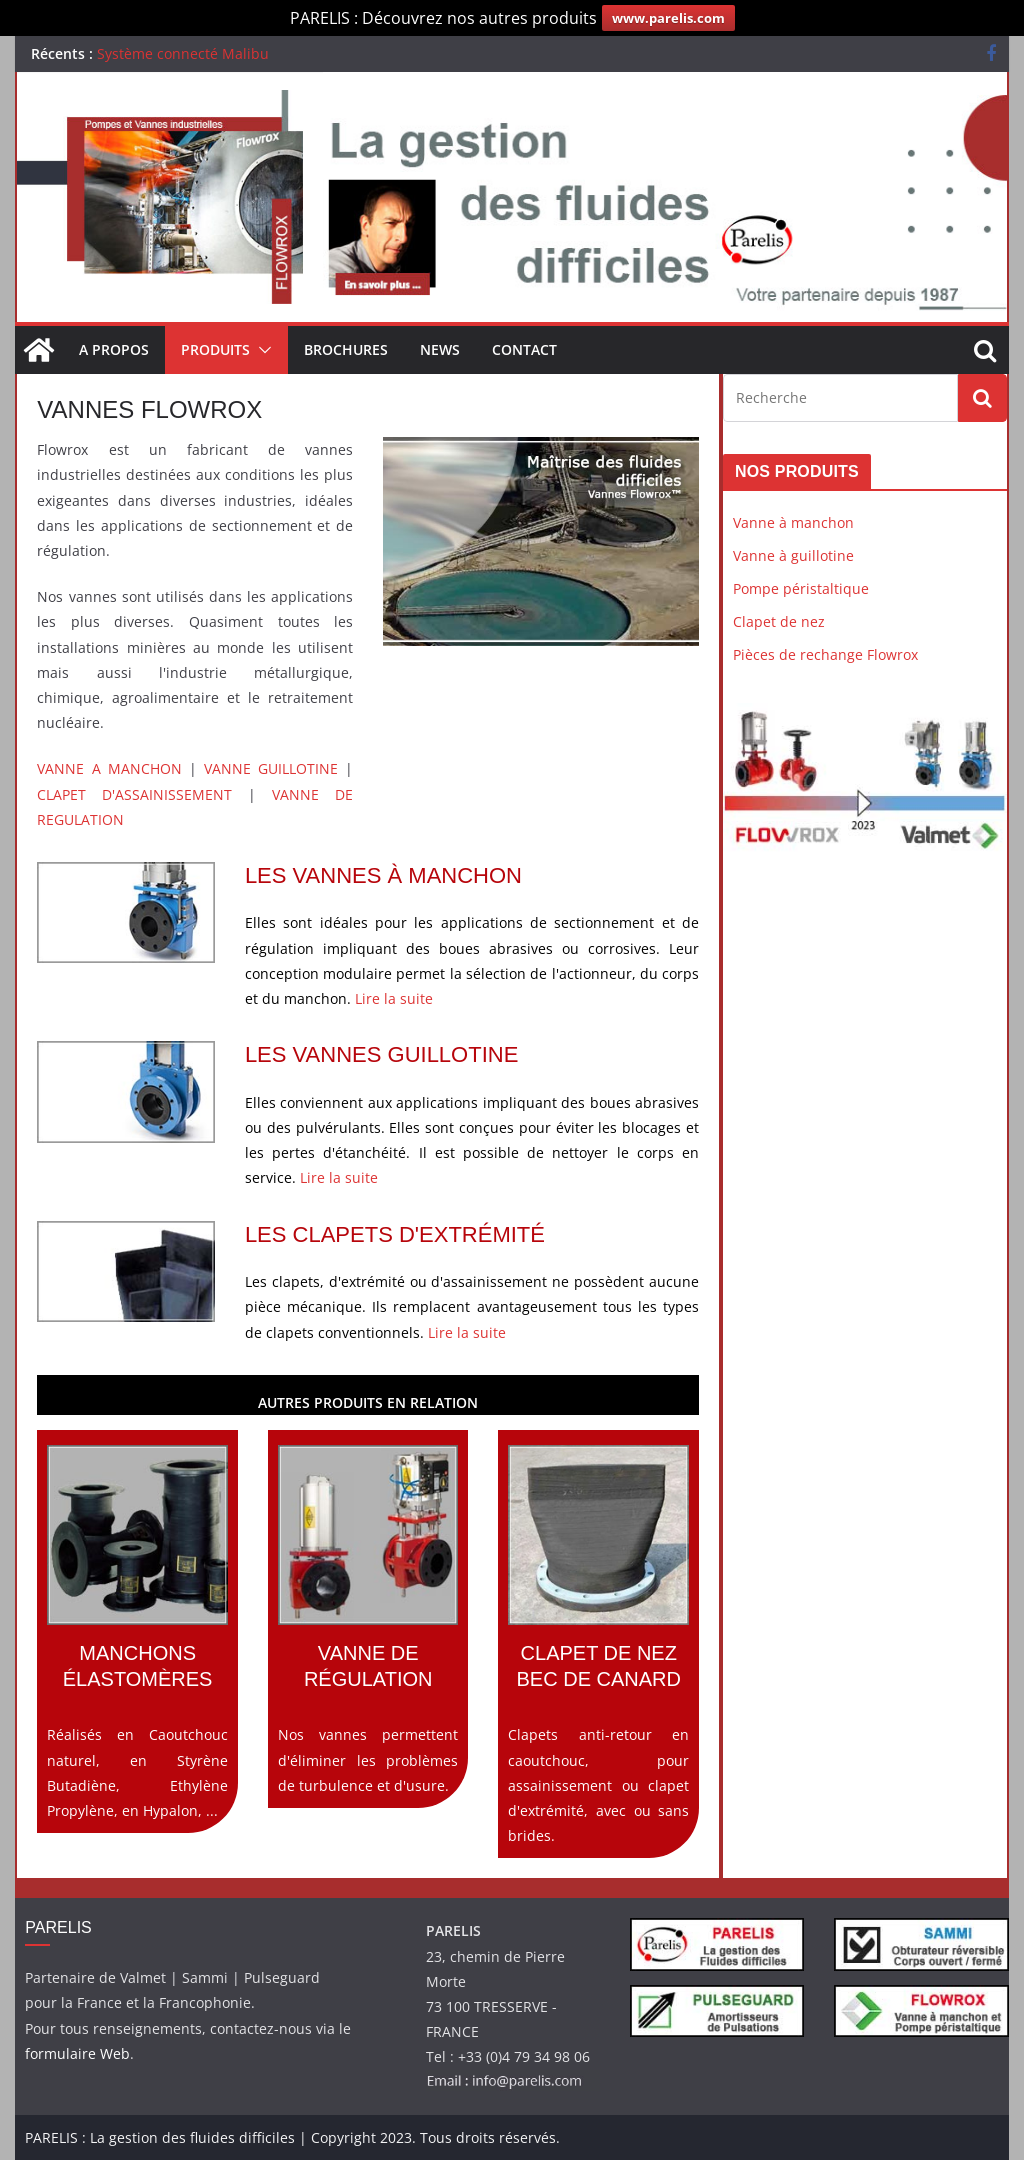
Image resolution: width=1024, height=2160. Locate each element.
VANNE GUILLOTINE (271, 768)
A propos (114, 349)
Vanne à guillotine (793, 555)
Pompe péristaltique (801, 588)
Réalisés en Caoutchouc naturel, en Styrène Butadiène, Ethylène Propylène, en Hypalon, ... (137, 1632)
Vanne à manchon (793, 522)
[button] (261, 350)
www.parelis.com (668, 18)
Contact (524, 349)
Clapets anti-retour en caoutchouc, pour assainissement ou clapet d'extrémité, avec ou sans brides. (598, 1645)
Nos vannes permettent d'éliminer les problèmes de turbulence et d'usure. (368, 1620)
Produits (215, 349)
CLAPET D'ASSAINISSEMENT (134, 794)
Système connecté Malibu (183, 53)
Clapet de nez (779, 621)
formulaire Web (77, 2053)
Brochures (346, 349)
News (440, 349)
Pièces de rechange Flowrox (825, 654)
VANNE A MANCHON (109, 768)
